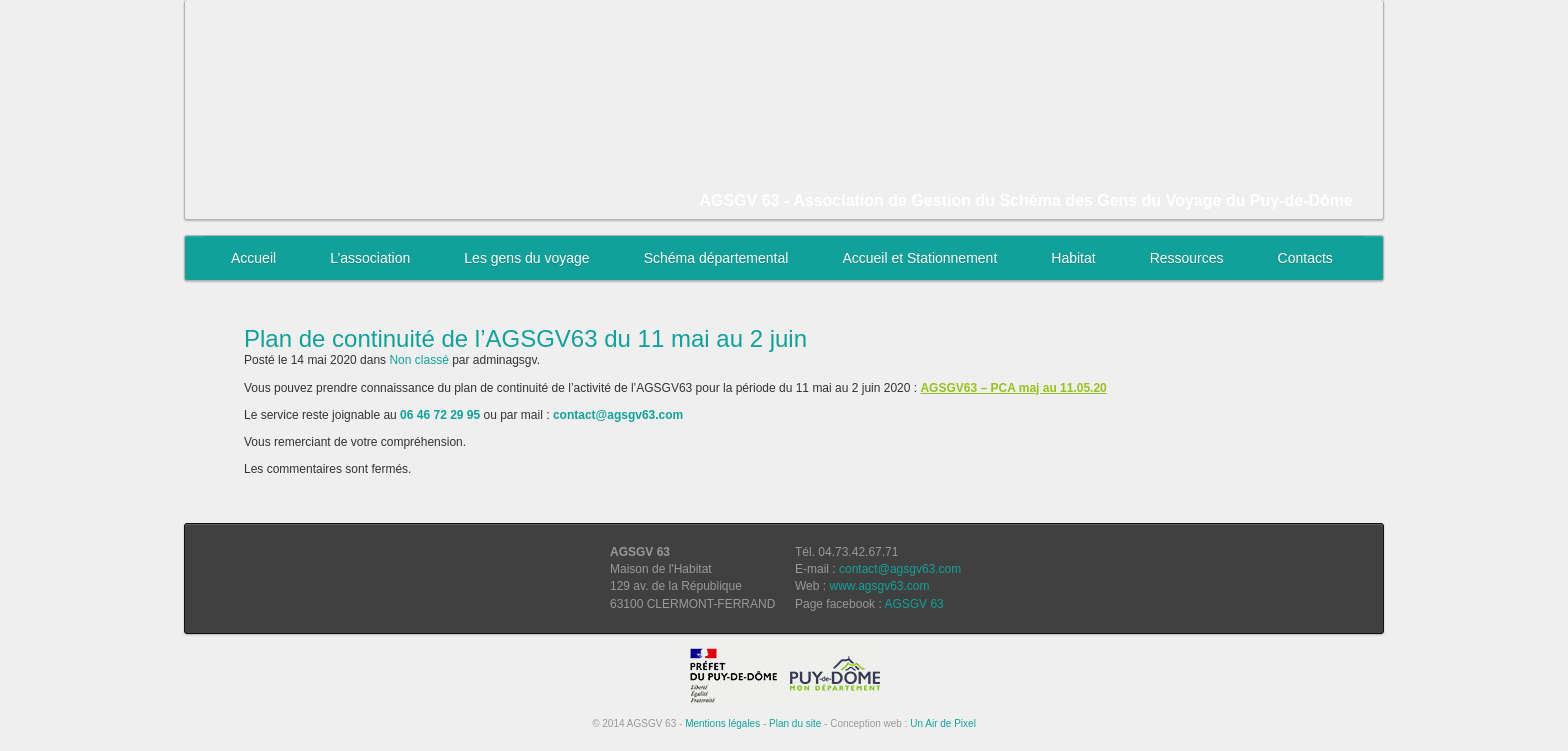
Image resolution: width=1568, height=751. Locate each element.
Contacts (1305, 258)
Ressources (1187, 258)
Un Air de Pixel (943, 723)
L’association (370, 258)
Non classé (418, 360)
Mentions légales (722, 723)
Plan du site (795, 723)
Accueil (253, 258)
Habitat (1073, 258)
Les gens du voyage (526, 258)
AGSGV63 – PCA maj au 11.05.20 (1013, 388)
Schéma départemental (716, 258)
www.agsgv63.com (879, 586)
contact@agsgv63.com (900, 569)
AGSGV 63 (913, 604)
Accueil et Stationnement (919, 258)
